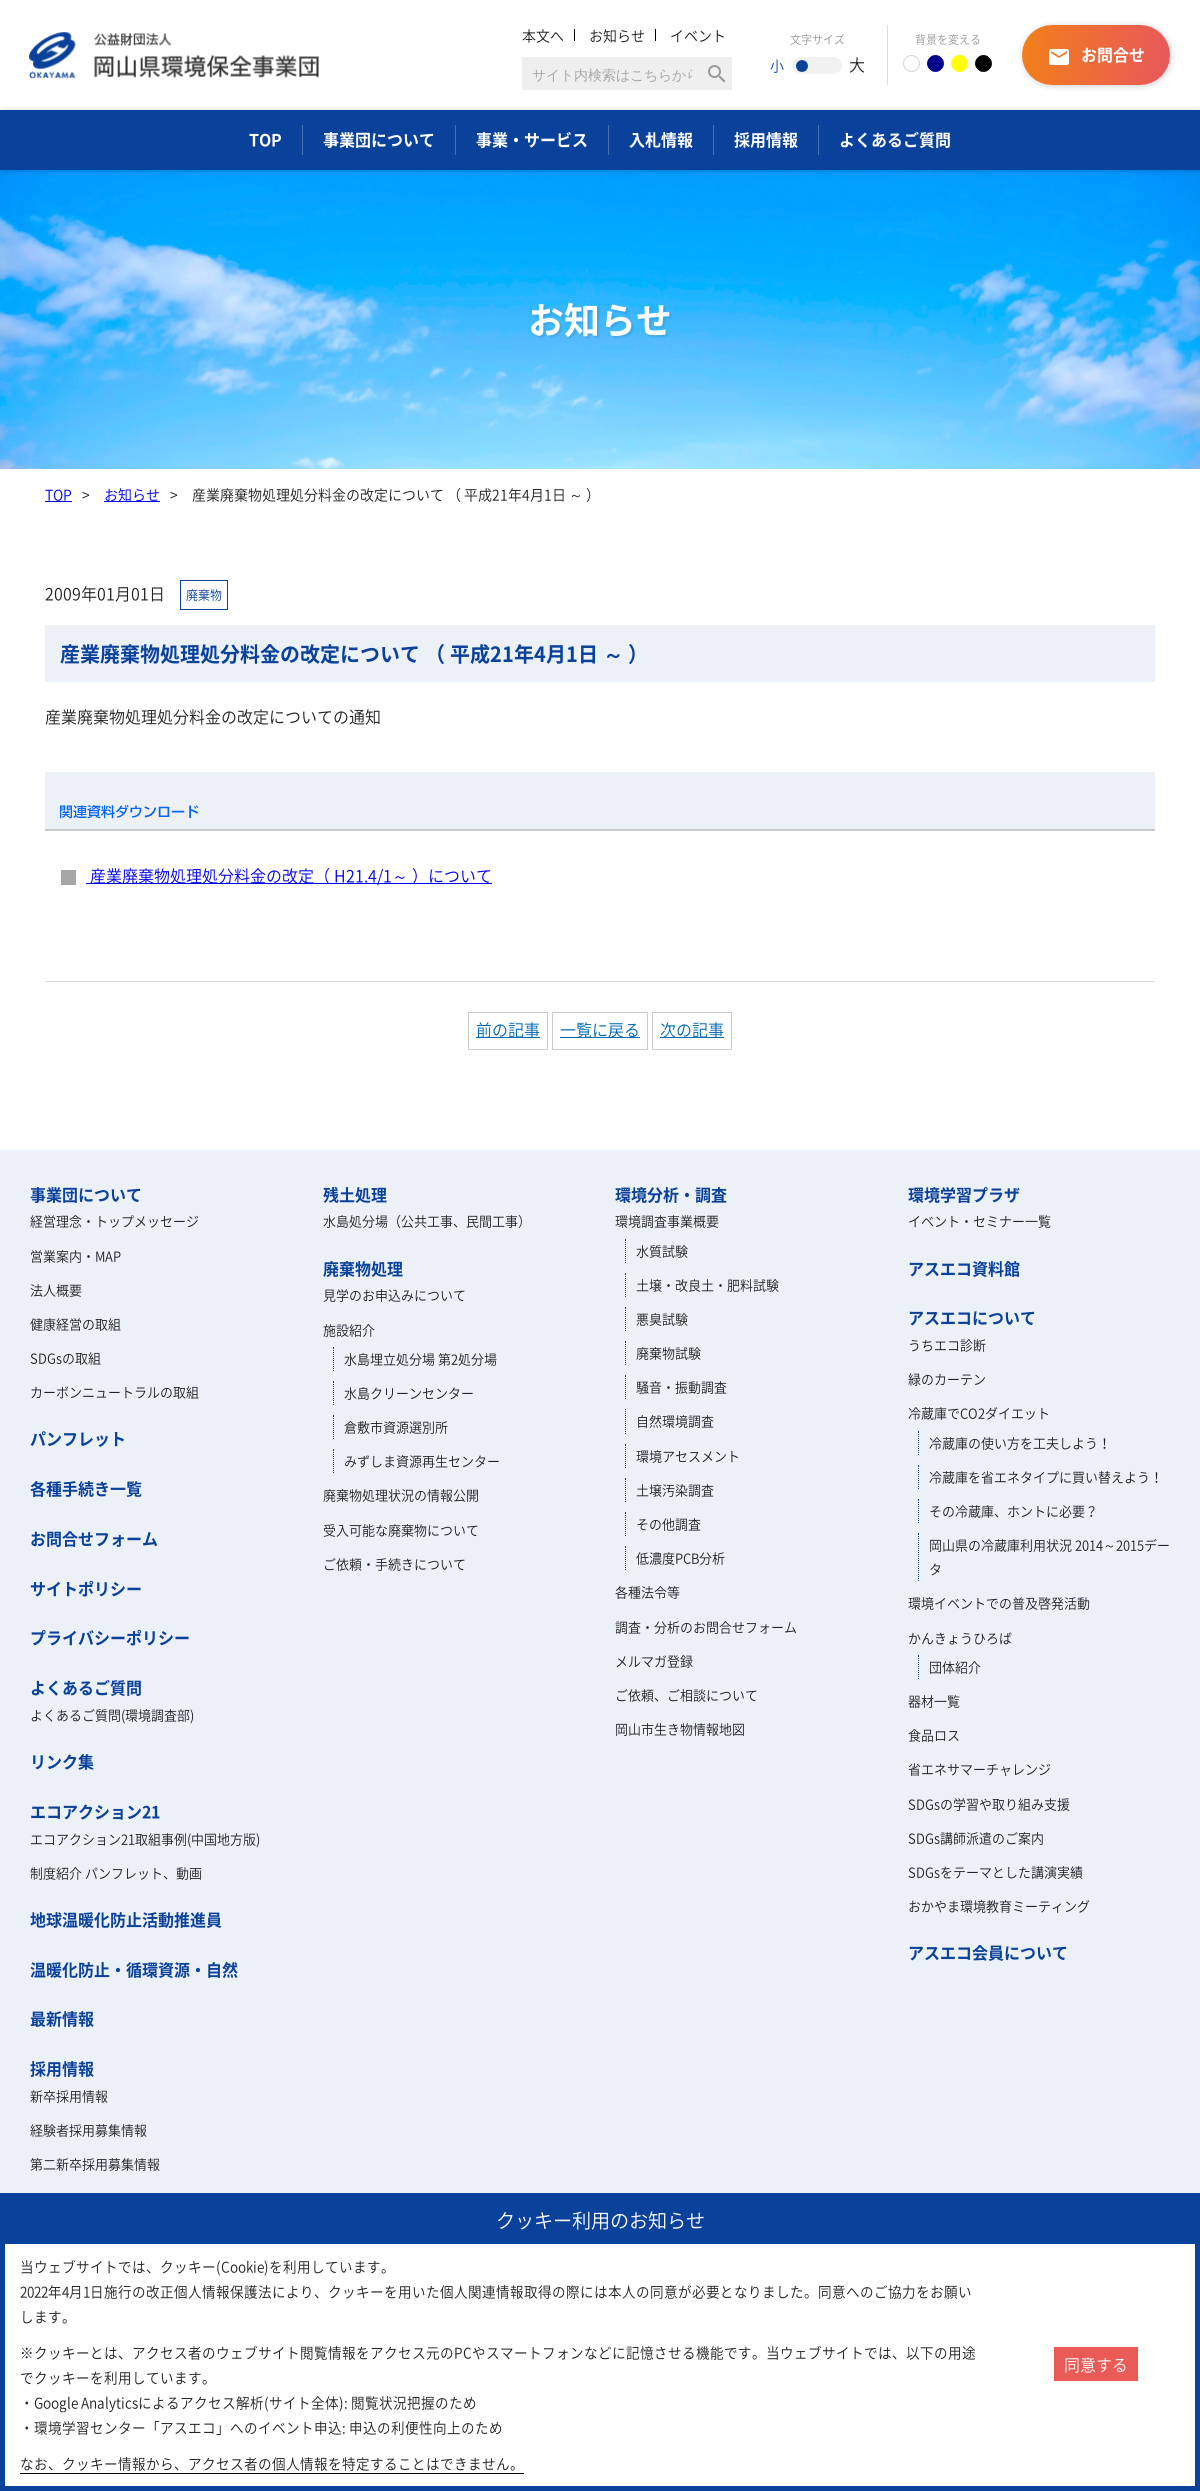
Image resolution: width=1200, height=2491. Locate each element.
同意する (1096, 2364)
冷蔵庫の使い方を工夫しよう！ (1020, 1442)
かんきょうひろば (960, 1637)
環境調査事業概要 (667, 1220)
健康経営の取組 (75, 1323)
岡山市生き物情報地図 (680, 1728)
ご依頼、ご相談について (686, 1694)
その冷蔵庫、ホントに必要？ (1013, 1510)
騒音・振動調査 (681, 1386)
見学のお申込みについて (394, 1294)
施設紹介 (349, 1329)
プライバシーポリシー (110, 1637)
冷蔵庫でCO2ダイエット (979, 1412)
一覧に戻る (600, 1029)
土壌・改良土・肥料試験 (707, 1284)
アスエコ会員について (988, 1952)
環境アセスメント (688, 1455)
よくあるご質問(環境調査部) (112, 1714)
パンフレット (78, 1438)
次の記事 (692, 1029)
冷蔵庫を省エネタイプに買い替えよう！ (1046, 1476)
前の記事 (508, 1029)
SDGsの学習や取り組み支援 (989, 1803)
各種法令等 (647, 1591)
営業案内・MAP (75, 1255)
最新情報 (62, 2018)
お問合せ (1096, 55)
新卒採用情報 (69, 2095)
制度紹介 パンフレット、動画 (116, 1872)
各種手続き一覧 (86, 1488)
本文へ (543, 35)
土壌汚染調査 (675, 1489)
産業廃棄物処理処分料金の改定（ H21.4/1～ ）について (289, 875)
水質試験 (662, 1250)
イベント (698, 35)
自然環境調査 (675, 1420)
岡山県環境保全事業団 (175, 55)
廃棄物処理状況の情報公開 (401, 1494)
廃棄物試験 (668, 1352)
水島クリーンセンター (409, 1392)
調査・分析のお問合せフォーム (706, 1626)
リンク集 (62, 1761)
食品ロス (934, 1734)
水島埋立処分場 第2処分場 (420, 1358)
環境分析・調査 (671, 1194)
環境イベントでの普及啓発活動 (999, 1602)
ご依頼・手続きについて (394, 1563)
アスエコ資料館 (964, 1268)
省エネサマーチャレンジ (979, 1768)
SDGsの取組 (65, 1357)
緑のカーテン (947, 1378)
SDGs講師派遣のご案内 (976, 1837)
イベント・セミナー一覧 (979, 1220)
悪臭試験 (662, 1318)
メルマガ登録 (654, 1660)
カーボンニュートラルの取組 (114, 1391)
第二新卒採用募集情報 (95, 2163)
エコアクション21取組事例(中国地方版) (145, 1838)
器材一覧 (934, 1700)
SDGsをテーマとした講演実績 (995, 1871)
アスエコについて (972, 1317)
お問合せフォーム (94, 1538)
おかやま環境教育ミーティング (999, 1905)
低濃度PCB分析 (680, 1557)
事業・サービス (532, 139)
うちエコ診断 (947, 1344)
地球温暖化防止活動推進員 (126, 1919)
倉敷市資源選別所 (396, 1426)
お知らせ (617, 35)
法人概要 (56, 1289)
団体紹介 (955, 1666)
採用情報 (766, 139)
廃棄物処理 (363, 1268)
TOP (265, 139)
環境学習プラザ (964, 1194)
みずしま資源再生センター (422, 1460)
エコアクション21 (95, 1811)
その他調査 (668, 1523)
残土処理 (355, 1194)
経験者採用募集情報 (88, 2129)
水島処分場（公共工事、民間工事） (427, 1220)
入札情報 (661, 139)
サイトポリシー (86, 1588)
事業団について (379, 139)
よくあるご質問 (895, 139)
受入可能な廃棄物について (401, 1529)
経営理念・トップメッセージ (114, 1220)
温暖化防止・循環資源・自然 (134, 1969)
